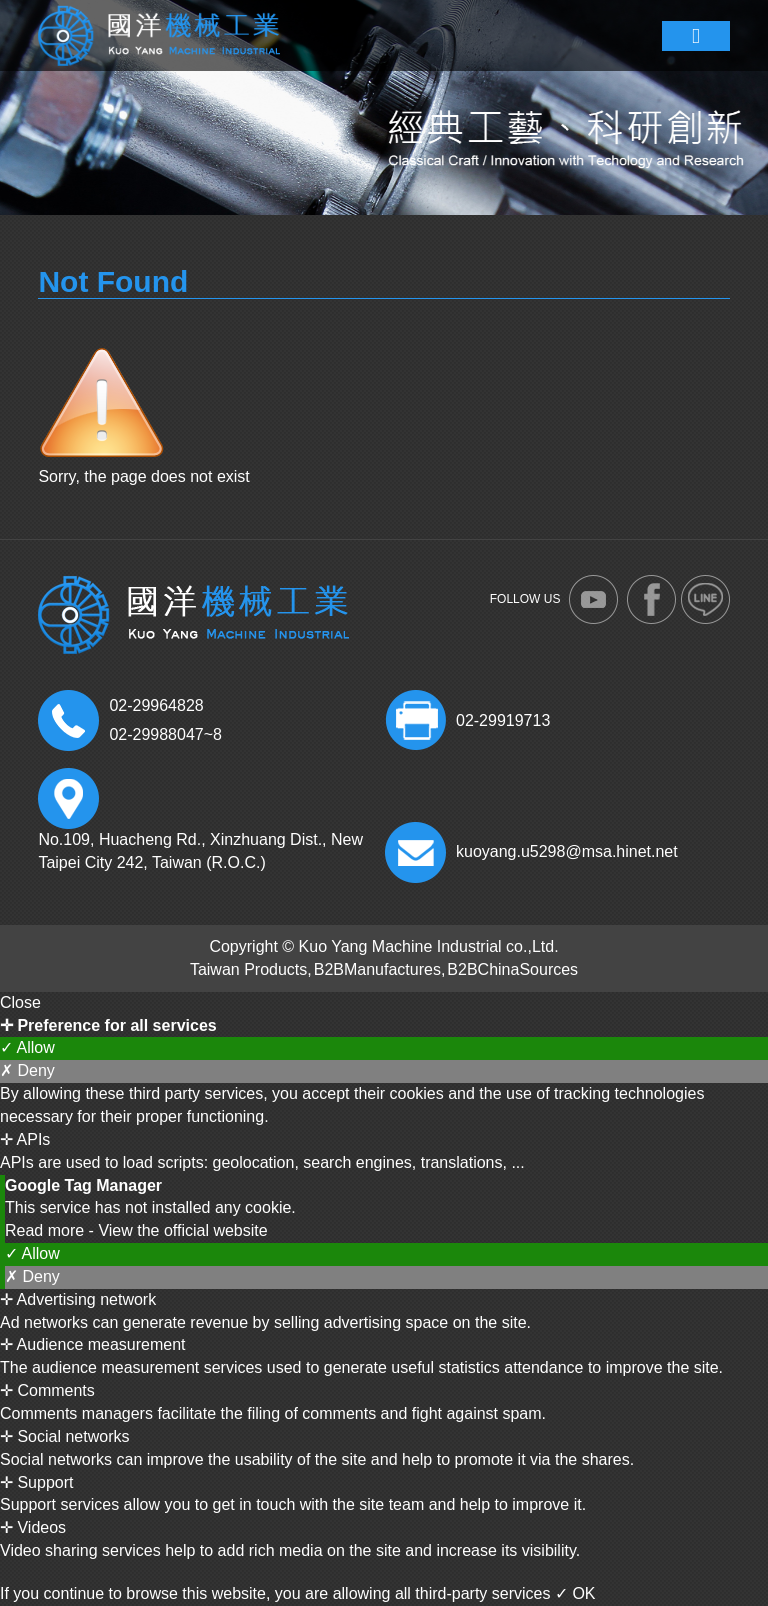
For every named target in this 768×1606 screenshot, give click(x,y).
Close (20, 1002)
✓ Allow (27, 1047)
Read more (47, 1230)
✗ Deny (27, 1070)
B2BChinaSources (512, 969)
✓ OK (575, 1593)
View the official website (182, 1230)
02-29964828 (156, 705)
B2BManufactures (377, 969)
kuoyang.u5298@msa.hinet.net (567, 851)
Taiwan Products (248, 969)
